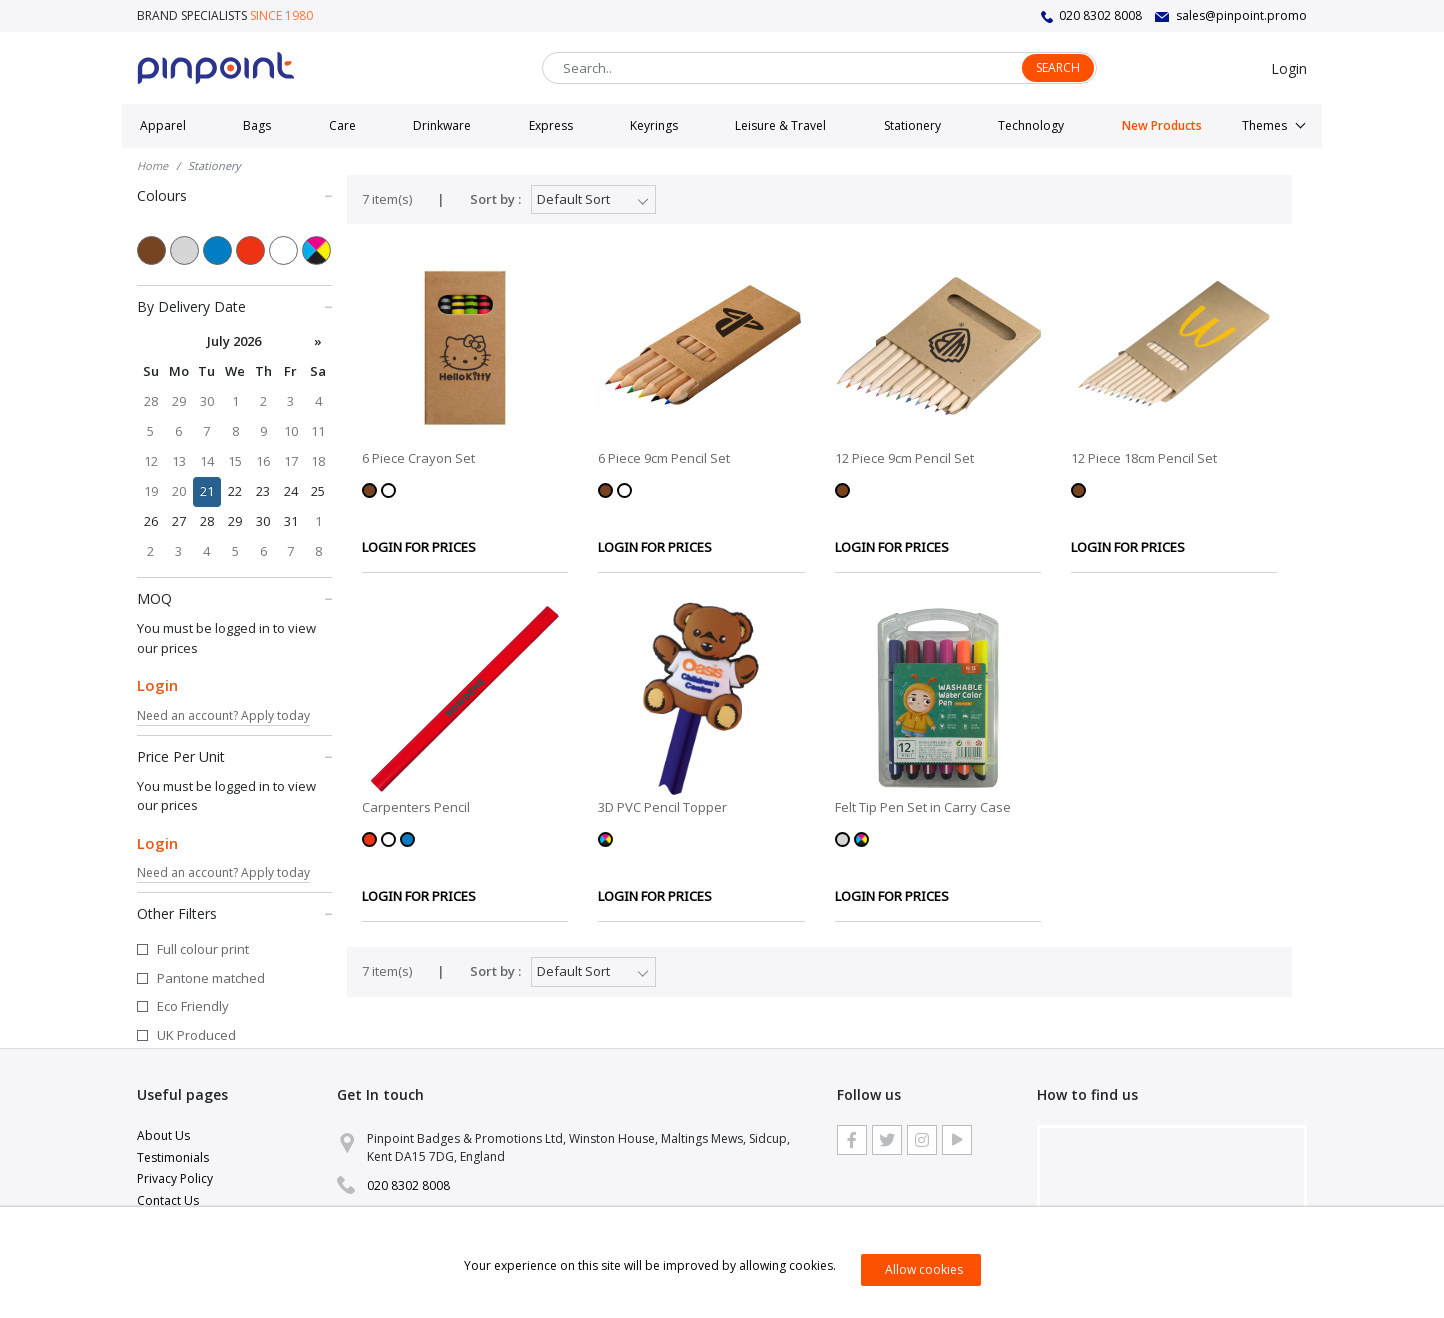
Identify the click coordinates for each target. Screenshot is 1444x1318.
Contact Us (168, 1200)
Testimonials (173, 1157)
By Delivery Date (234, 306)
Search (1058, 67)
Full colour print (203, 949)
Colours (234, 195)
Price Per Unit (234, 756)
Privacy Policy (175, 1178)
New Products (1162, 125)
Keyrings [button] (654, 125)
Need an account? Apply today (223, 715)
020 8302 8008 (1100, 15)
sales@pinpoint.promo (1241, 15)
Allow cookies (924, 1269)
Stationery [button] (912, 125)
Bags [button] (257, 125)
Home (152, 165)
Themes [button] (1264, 125)
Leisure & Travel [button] (780, 125)
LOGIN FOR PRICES (419, 547)
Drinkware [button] (442, 125)
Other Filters (234, 913)
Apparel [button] (163, 125)
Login (1289, 68)
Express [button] (551, 125)
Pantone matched (211, 978)
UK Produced (196, 1035)
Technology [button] (1031, 125)
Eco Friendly (193, 1006)
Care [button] (342, 125)
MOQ (234, 598)
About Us (163, 1135)
